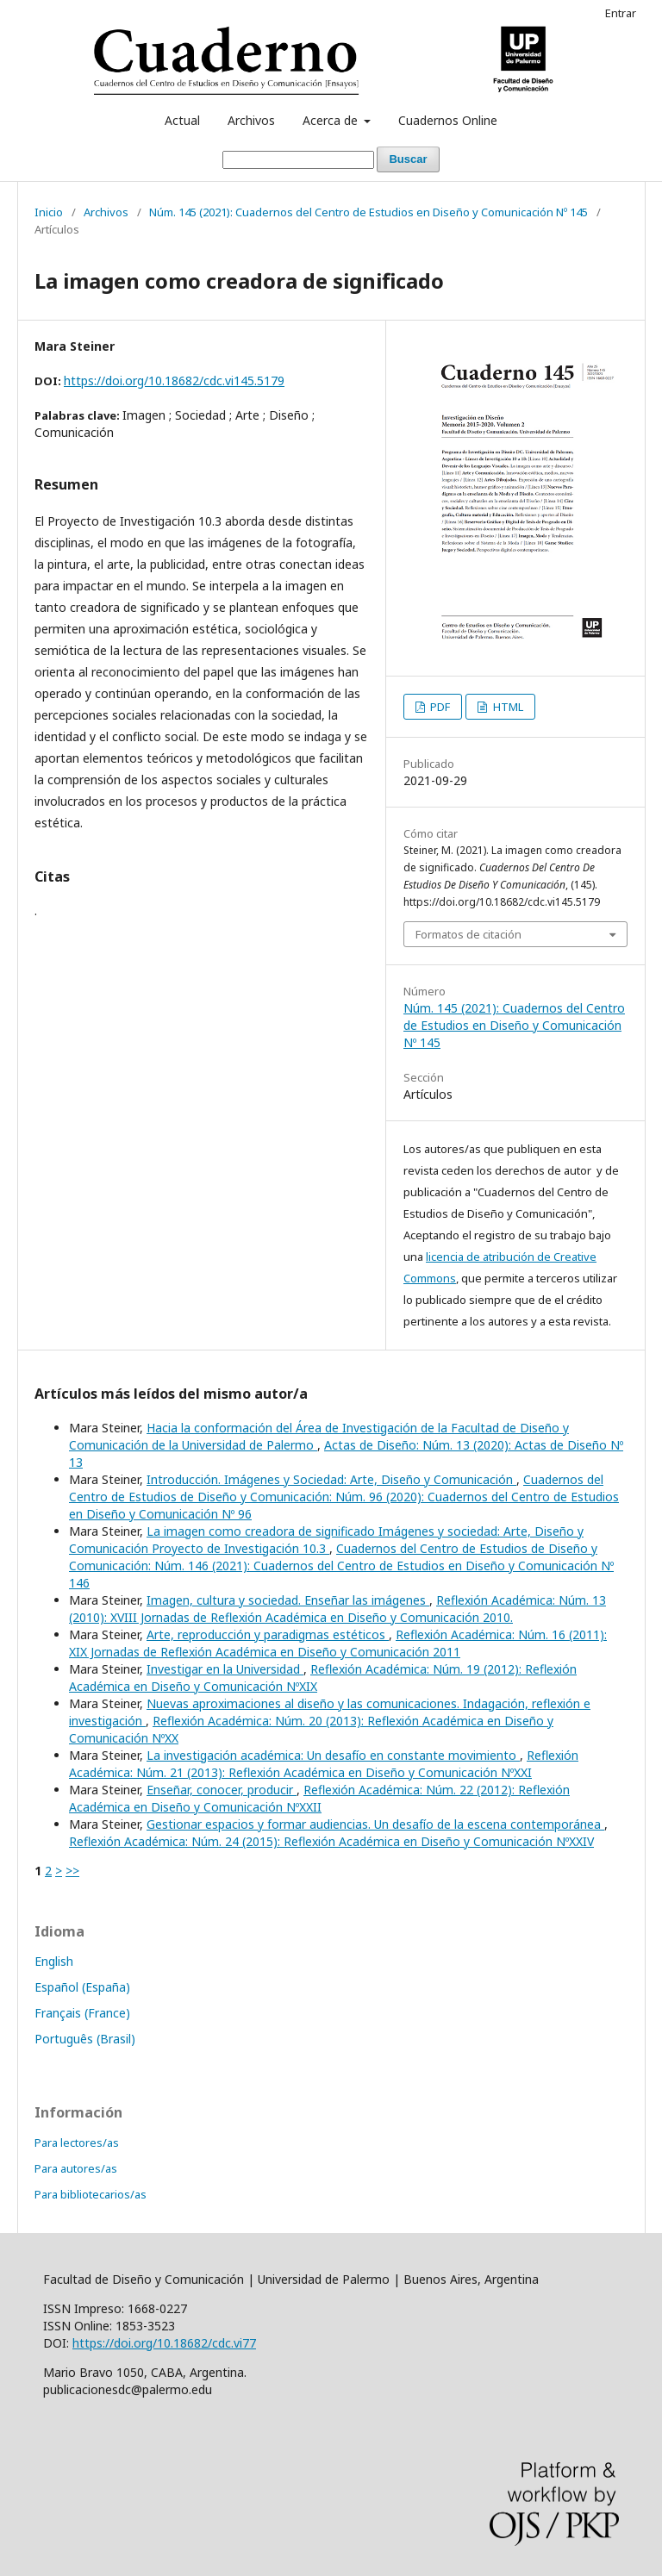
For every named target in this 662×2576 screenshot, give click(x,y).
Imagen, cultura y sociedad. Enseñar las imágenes (288, 1600)
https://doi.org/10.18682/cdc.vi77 (164, 2343)
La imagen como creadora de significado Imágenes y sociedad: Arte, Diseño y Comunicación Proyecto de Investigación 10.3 (326, 1539)
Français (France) (82, 2013)
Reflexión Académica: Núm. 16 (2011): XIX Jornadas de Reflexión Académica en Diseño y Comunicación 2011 (338, 1643)
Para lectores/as (76, 2142)
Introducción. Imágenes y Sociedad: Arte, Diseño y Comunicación (331, 1479)
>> (72, 1870)
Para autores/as (75, 2168)
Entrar (620, 13)
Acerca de (332, 120)
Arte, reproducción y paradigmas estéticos (268, 1634)
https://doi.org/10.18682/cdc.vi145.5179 (174, 380)
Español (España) (82, 1987)
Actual (182, 120)
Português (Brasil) (84, 2038)
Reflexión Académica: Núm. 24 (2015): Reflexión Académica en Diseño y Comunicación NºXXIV (331, 1841)
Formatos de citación (468, 934)
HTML (506, 706)
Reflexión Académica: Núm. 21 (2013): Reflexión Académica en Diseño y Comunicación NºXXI (323, 1764)
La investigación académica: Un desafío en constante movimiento (333, 1755)
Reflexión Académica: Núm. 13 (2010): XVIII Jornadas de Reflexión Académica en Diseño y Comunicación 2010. (337, 1608)
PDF (439, 706)
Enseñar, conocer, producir (222, 1789)
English (53, 1961)
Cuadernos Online (447, 120)
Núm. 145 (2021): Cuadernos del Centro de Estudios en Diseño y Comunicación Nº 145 (368, 212)
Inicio (48, 212)
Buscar (408, 159)
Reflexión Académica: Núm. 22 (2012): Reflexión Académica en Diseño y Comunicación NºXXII (319, 1798)
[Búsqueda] (298, 160)
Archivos (251, 120)
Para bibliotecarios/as (90, 2194)
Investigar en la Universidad (225, 1669)
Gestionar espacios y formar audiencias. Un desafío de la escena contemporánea (375, 1824)
